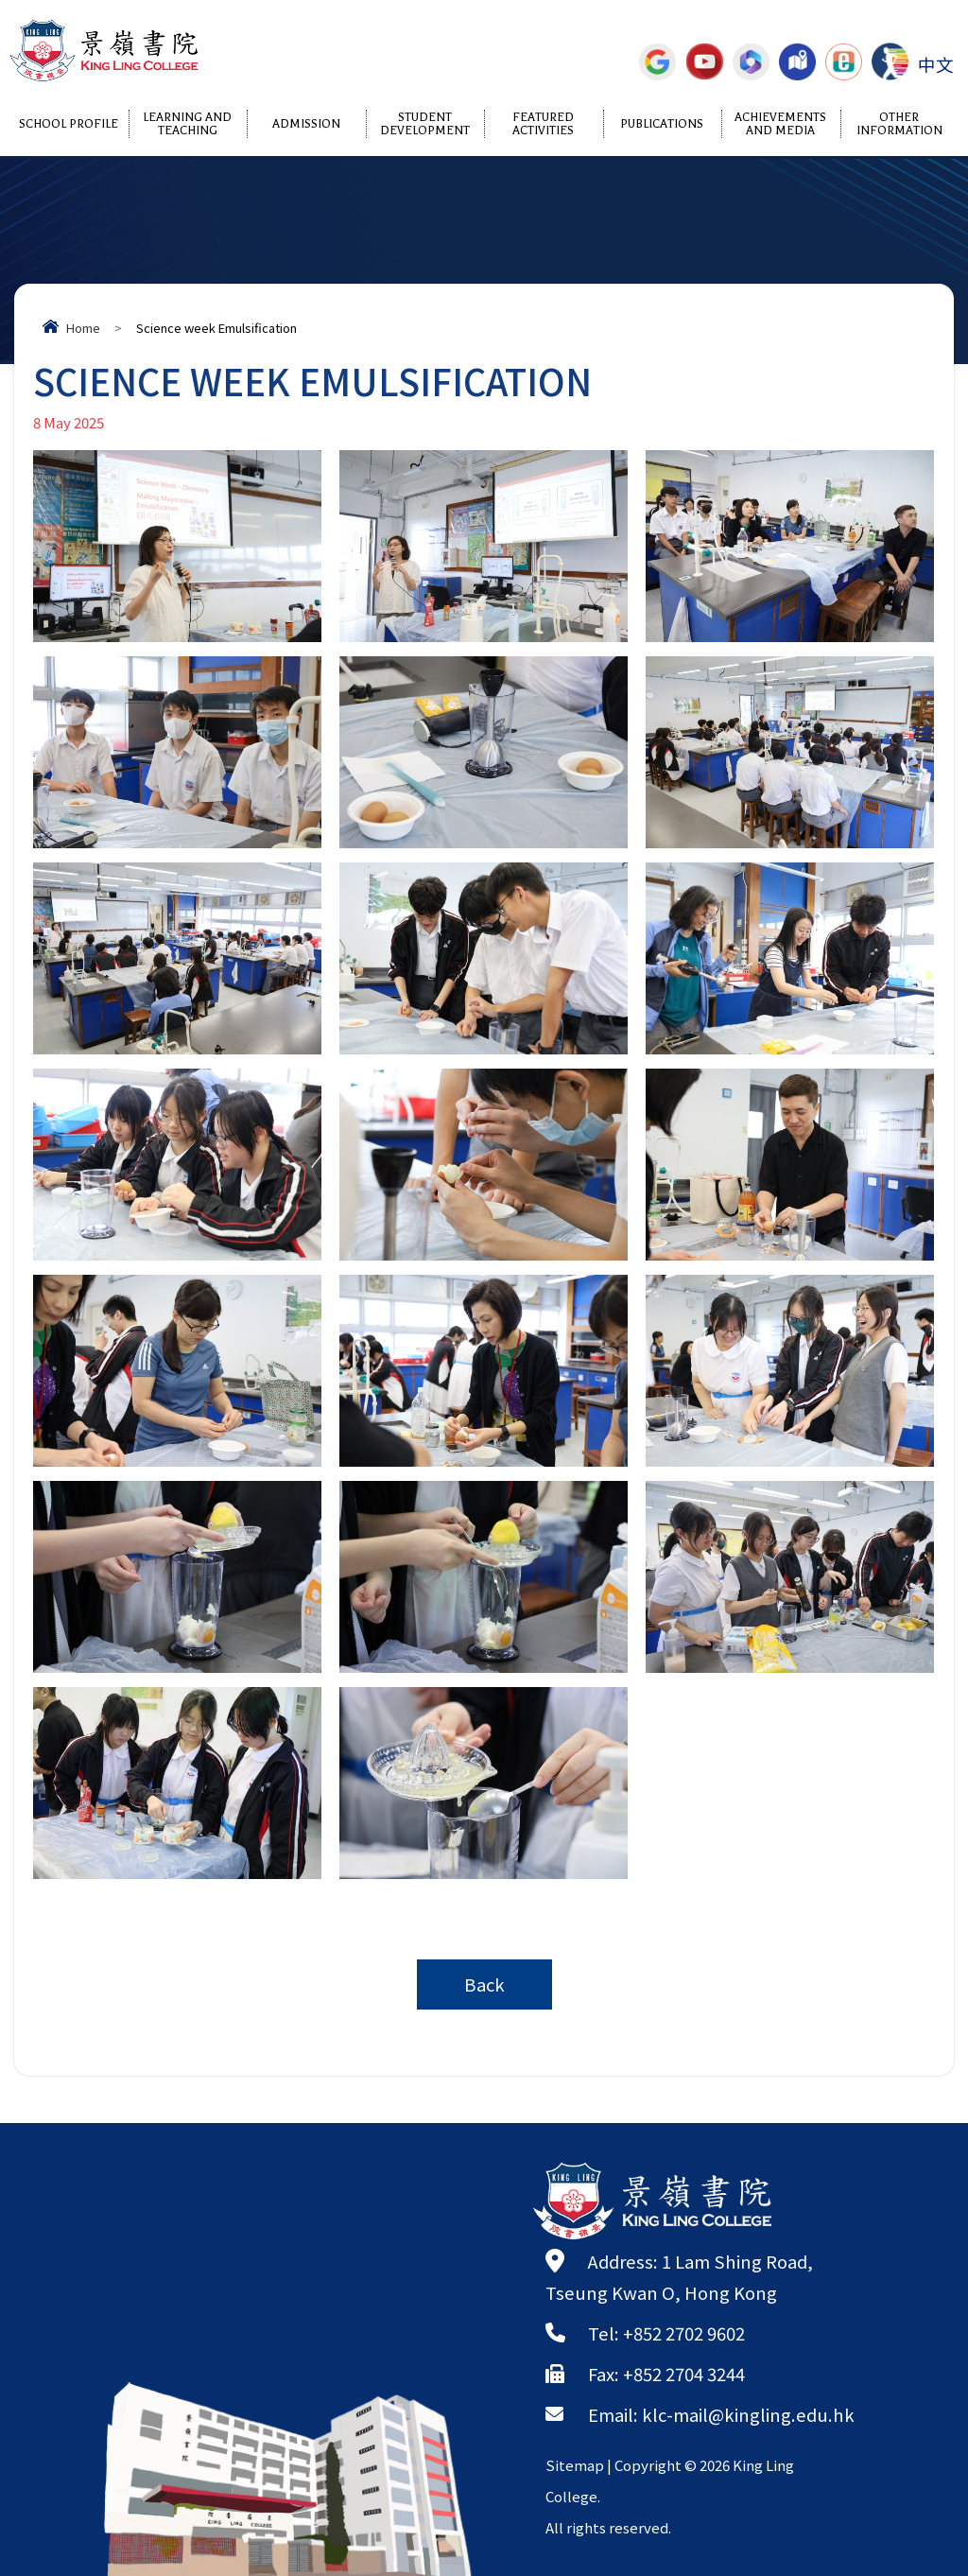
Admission (306, 124)
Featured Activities (543, 124)
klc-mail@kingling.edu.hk (748, 2414)
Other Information (899, 124)
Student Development (425, 124)
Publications (661, 124)
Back (484, 1984)
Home (83, 328)
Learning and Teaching (187, 124)
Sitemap (574, 2465)
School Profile (68, 124)
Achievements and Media (780, 124)
